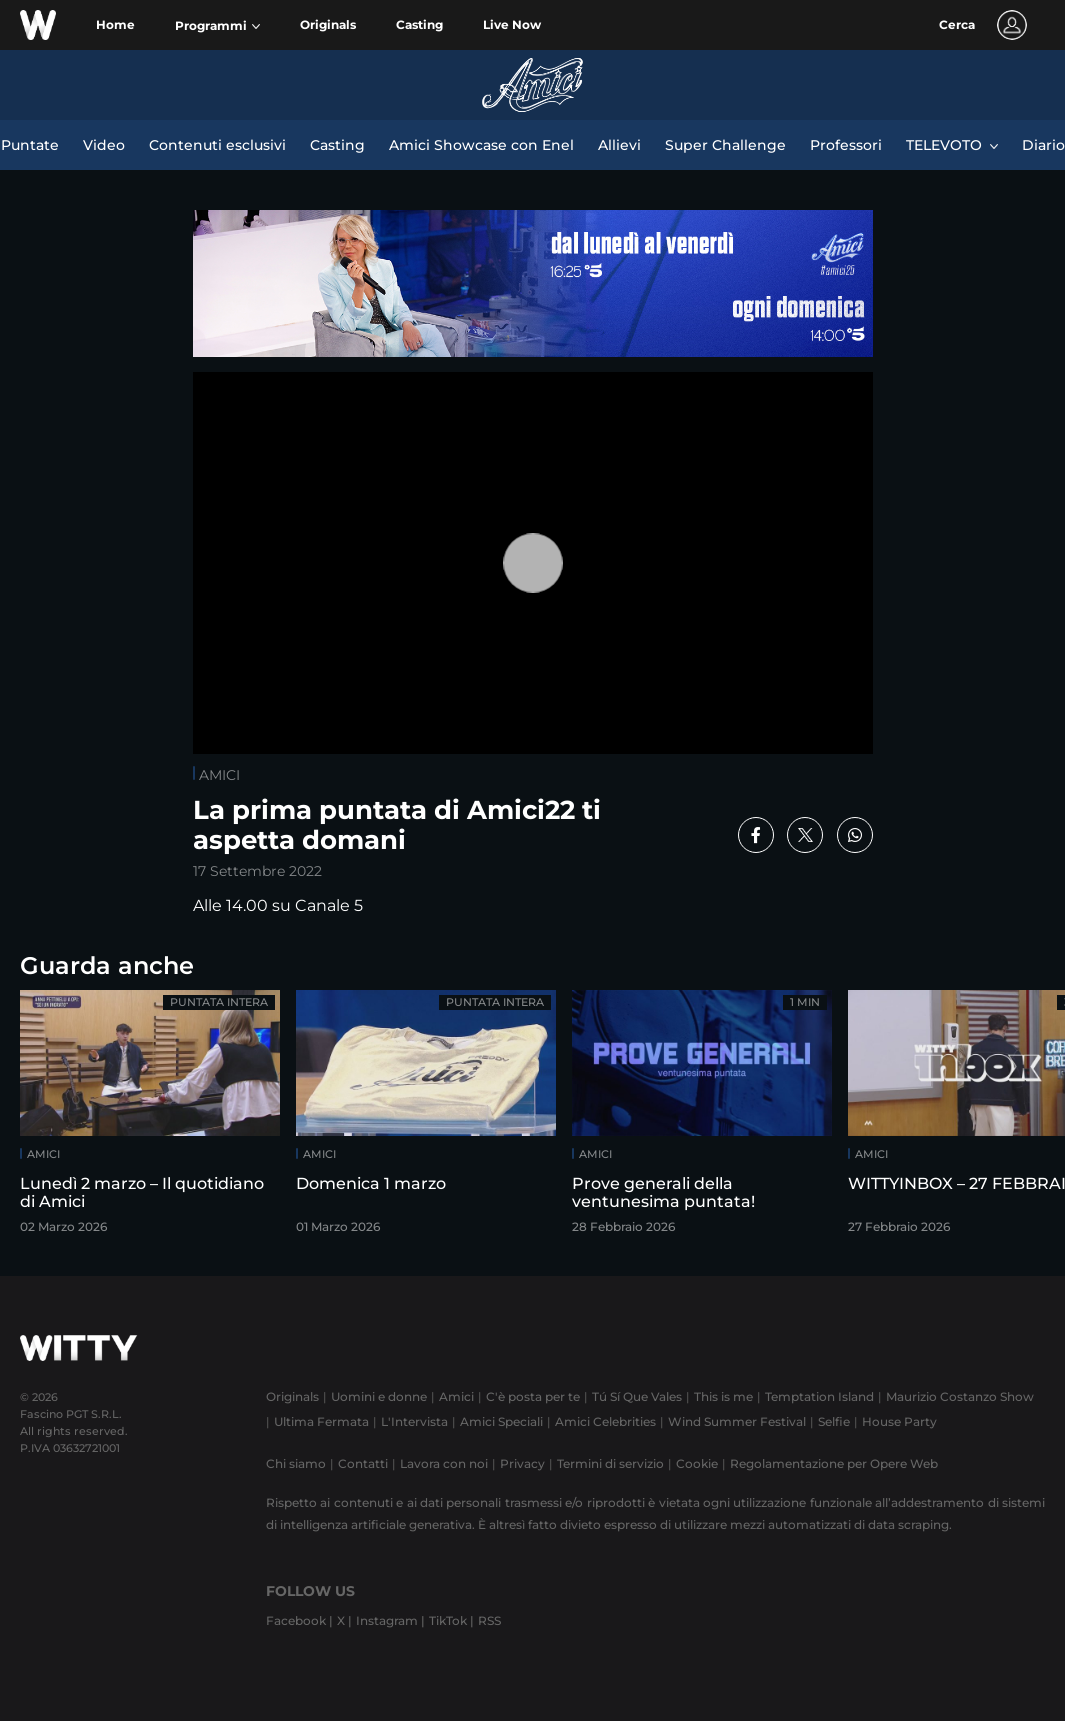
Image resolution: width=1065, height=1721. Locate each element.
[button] (217, 26)
